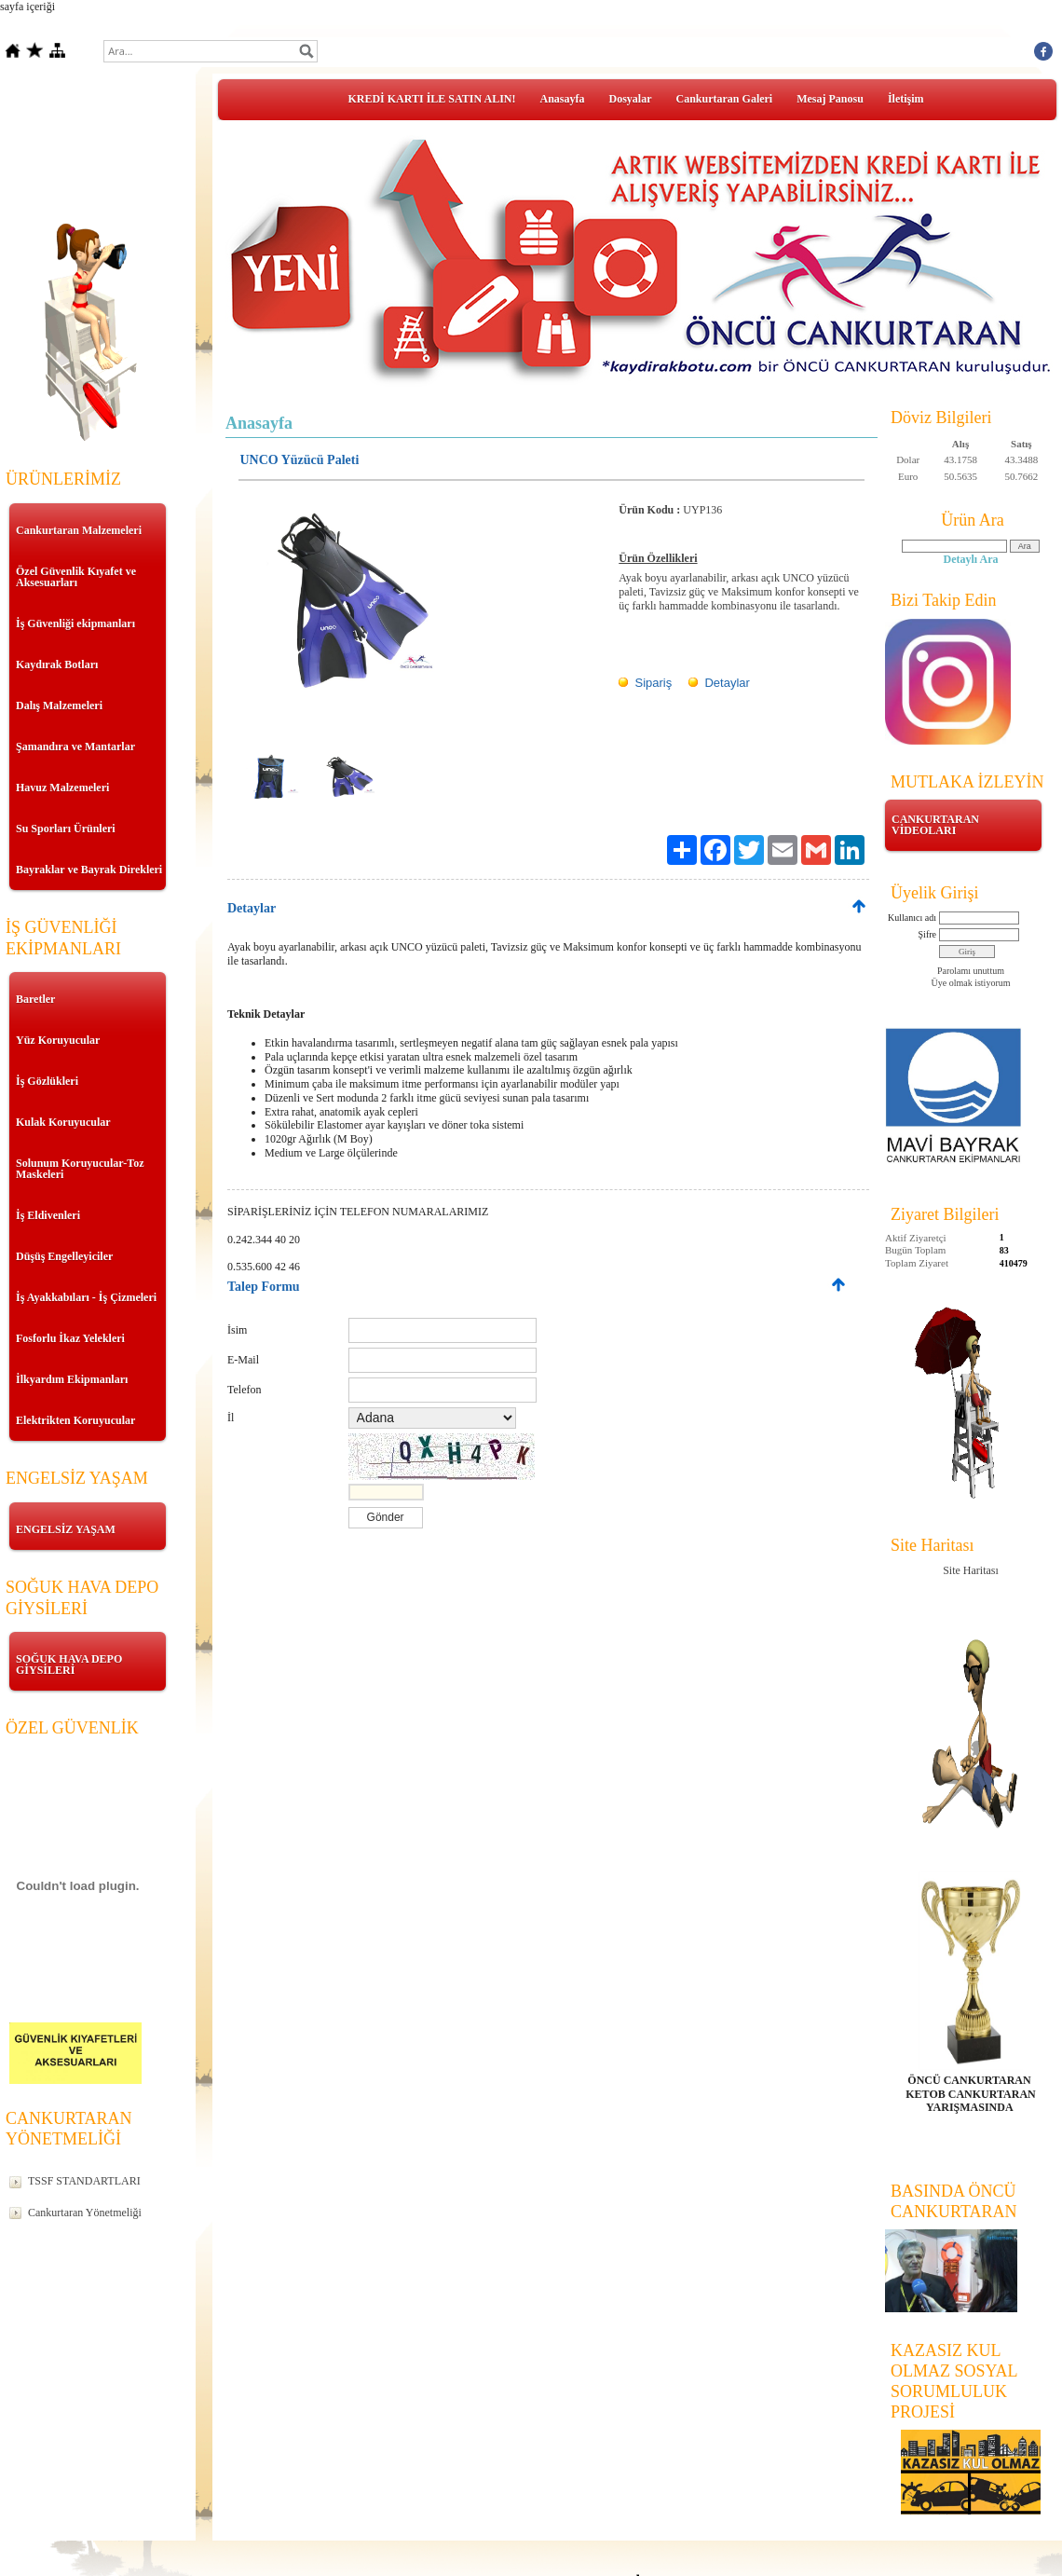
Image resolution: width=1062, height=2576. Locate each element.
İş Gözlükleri (47, 1081)
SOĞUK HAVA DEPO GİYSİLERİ (69, 1664)
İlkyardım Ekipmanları (72, 1379)
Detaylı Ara (971, 559)
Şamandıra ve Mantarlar (75, 746)
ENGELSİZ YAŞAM (66, 1529)
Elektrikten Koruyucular (75, 1420)
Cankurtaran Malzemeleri (79, 530)
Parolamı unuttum (970, 971)
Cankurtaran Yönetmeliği (85, 2212)
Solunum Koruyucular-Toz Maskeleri (79, 1169)
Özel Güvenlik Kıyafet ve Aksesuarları (76, 577)
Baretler (35, 999)
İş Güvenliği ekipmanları (75, 623)
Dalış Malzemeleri (59, 705)
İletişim (906, 98)
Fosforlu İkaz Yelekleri (70, 1338)
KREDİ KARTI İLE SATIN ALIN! (431, 98)
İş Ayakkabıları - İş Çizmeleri (86, 1297)
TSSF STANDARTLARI (84, 2180)
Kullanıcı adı (912, 917)
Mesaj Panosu (830, 98)
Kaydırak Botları (57, 664)
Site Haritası (971, 1570)
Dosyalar (630, 98)
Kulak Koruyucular (63, 1122)
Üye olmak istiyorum (971, 983)
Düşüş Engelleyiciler (64, 1256)
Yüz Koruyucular (58, 1040)
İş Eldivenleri (48, 1215)
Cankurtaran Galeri (724, 98)
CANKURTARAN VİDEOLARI (935, 825)
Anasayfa (562, 98)
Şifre (927, 934)
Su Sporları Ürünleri (66, 828)
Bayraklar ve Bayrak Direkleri (89, 869)
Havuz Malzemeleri (62, 787)
